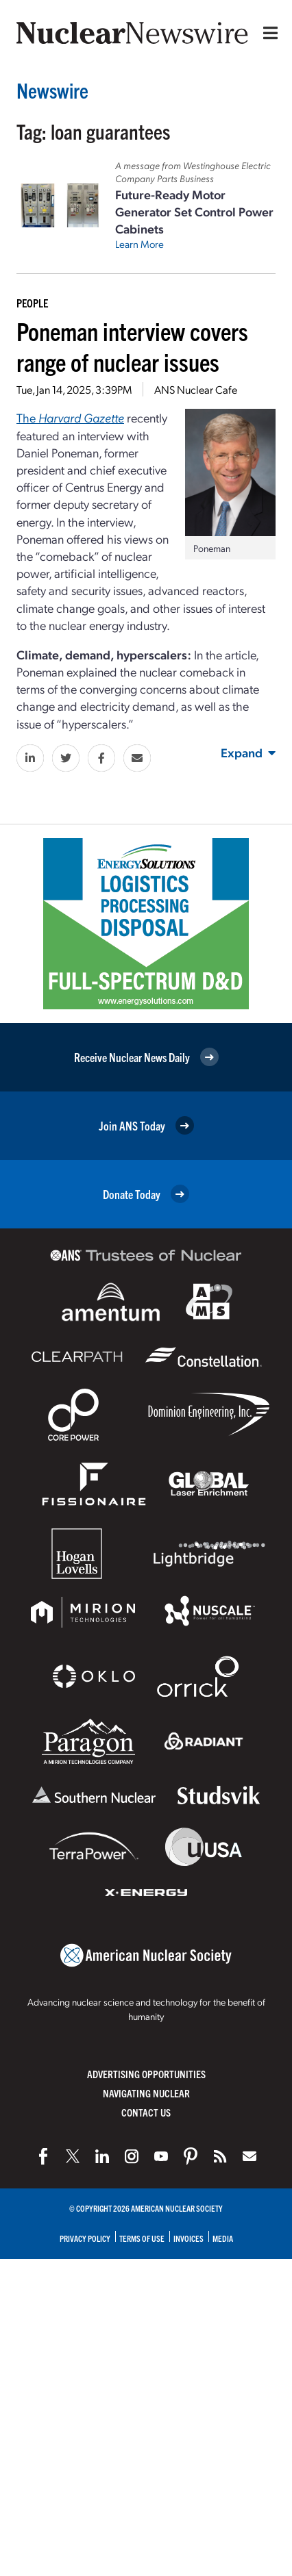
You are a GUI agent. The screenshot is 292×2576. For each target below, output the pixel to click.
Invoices (188, 2238)
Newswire (52, 90)
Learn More (139, 244)
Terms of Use (142, 2238)
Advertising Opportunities (146, 2073)
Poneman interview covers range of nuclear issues (132, 346)
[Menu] (267, 33)
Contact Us (146, 2112)
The (70, 417)
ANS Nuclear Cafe (195, 389)
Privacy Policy (85, 2238)
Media (222, 2238)
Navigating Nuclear (146, 2092)
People (32, 303)
